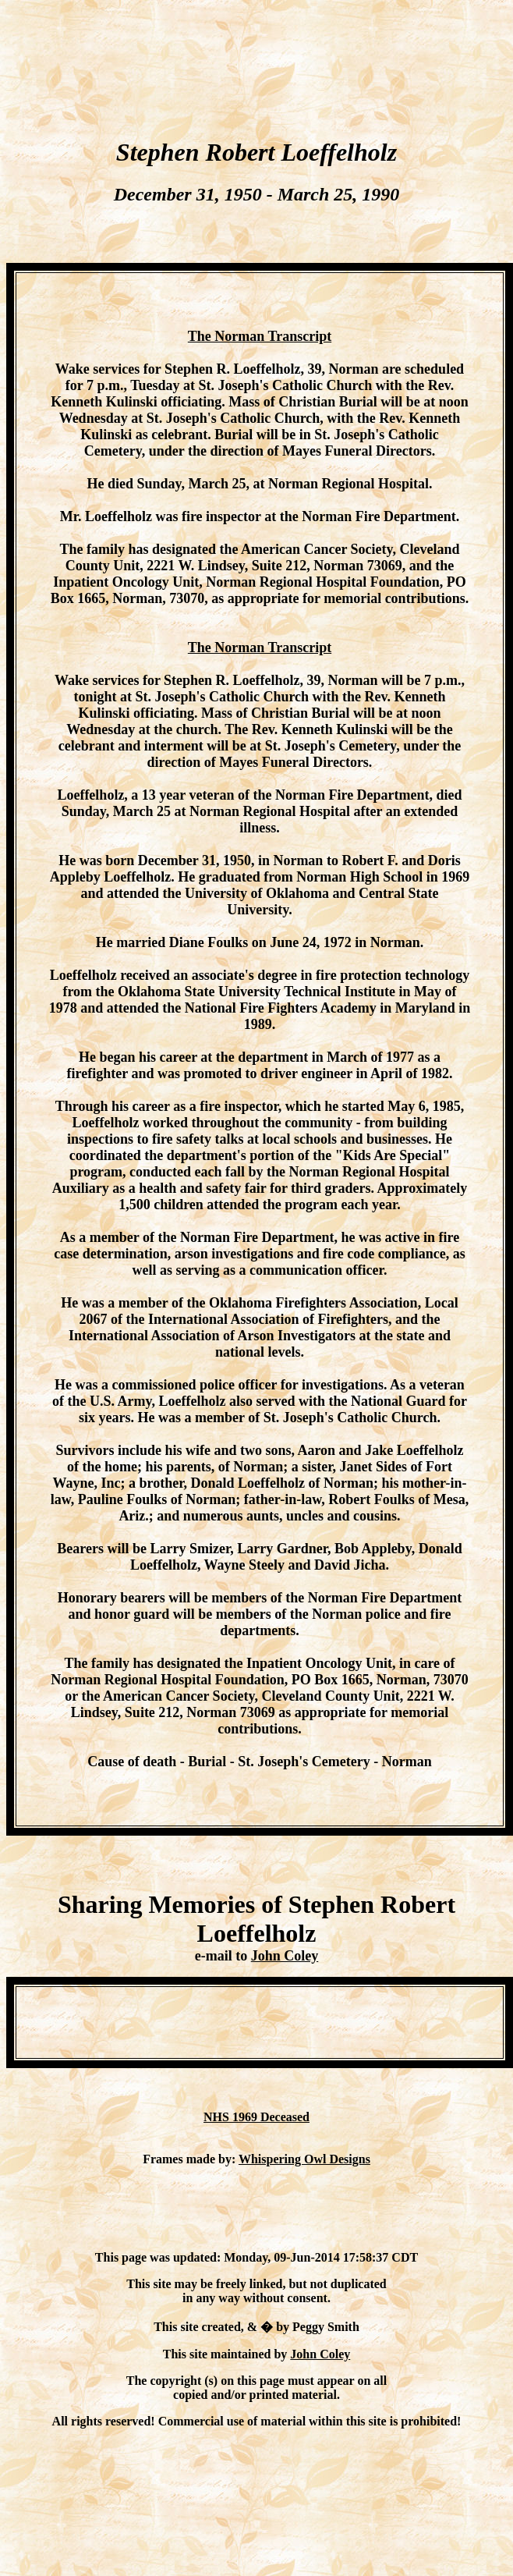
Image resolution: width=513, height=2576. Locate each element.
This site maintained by (227, 2354)
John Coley (285, 1956)
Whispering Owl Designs (304, 2159)
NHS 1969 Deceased (256, 2117)
